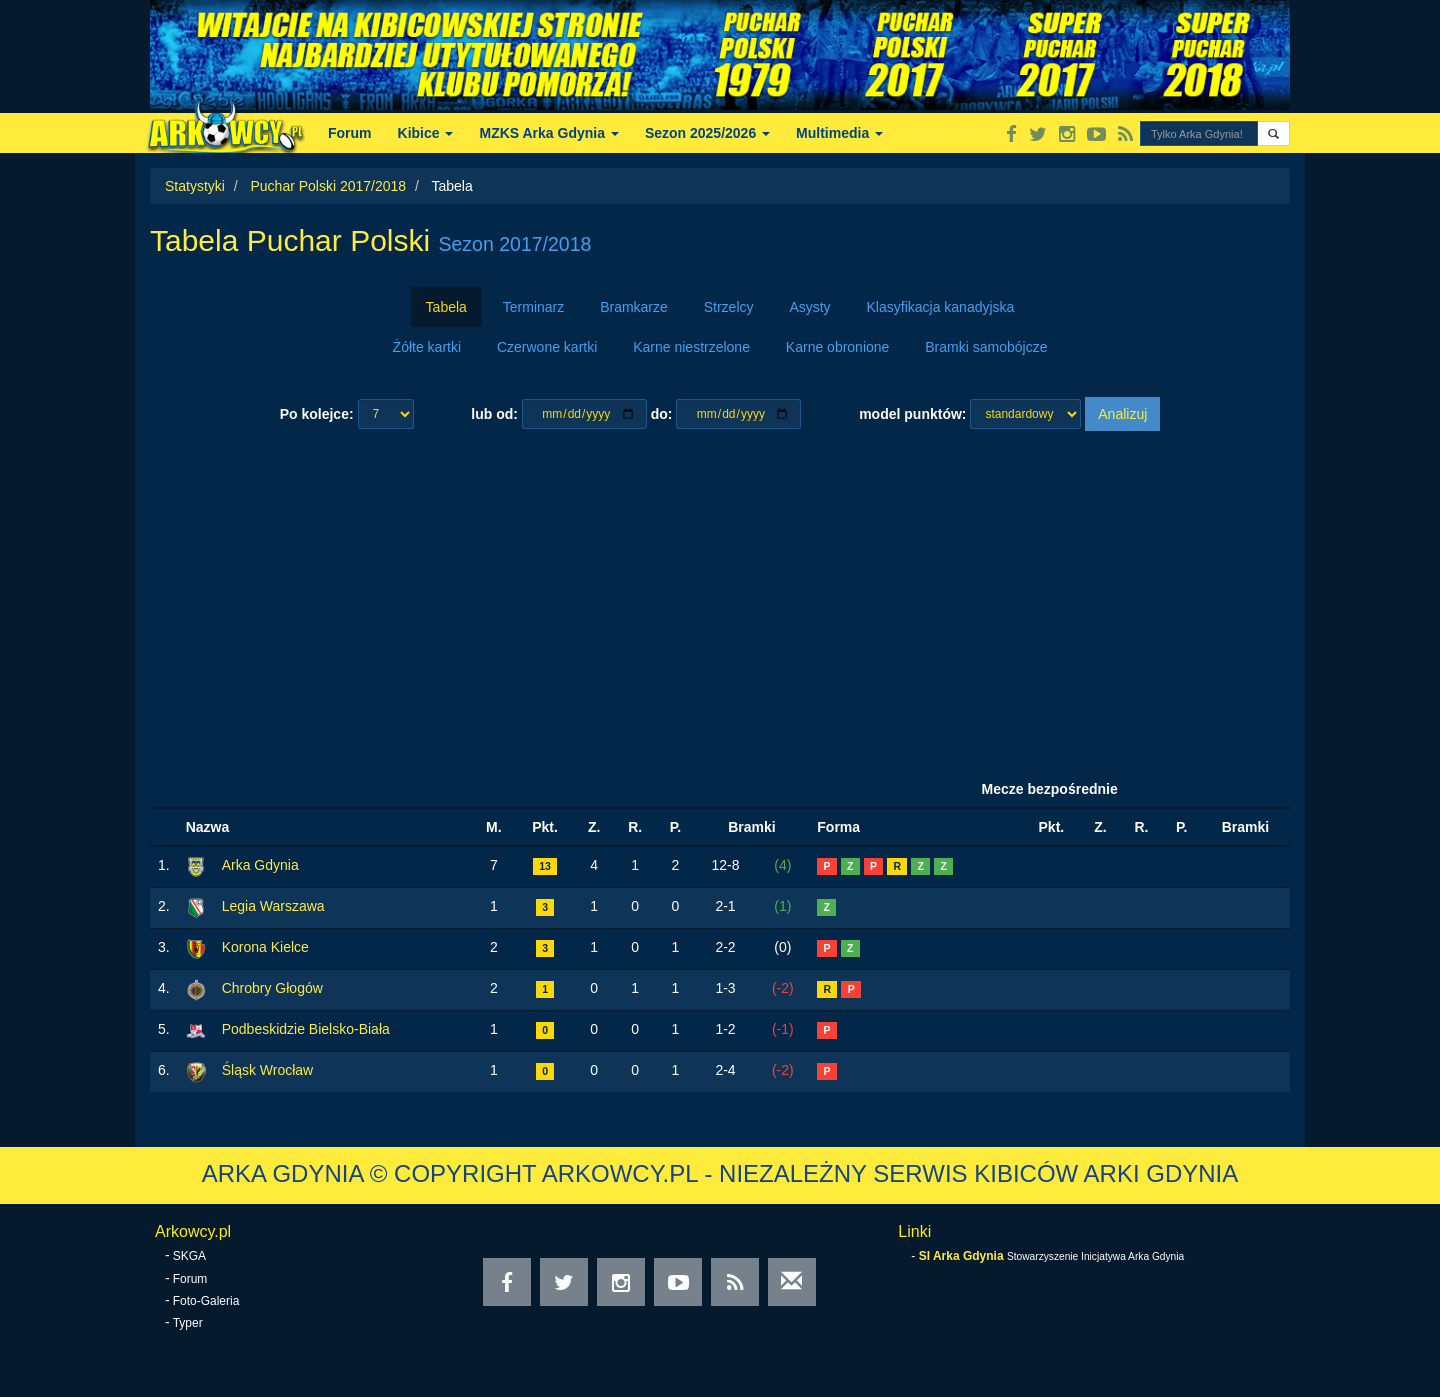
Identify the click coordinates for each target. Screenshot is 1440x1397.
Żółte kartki (427, 347)
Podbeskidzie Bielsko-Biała (306, 1029)
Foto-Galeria (206, 1301)
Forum (350, 133)
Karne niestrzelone (691, 347)
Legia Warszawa (273, 906)
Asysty (809, 307)
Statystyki (195, 186)
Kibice (426, 133)
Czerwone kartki (547, 347)
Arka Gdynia (260, 865)
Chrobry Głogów (272, 988)
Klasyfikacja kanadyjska (941, 307)
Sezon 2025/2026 (707, 133)
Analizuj (1122, 414)
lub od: (494, 414)
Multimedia (839, 133)
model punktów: (912, 414)
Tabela (446, 307)
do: (662, 414)
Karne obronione (838, 347)
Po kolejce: (317, 414)
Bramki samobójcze (986, 347)
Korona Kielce (265, 947)
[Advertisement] (720, 601)
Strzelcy (729, 307)
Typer (188, 1323)
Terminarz (533, 307)
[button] (1273, 133)
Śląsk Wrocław (268, 1070)
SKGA (189, 1256)
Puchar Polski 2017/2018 (328, 186)
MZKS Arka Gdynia (548, 133)
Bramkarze (634, 307)
